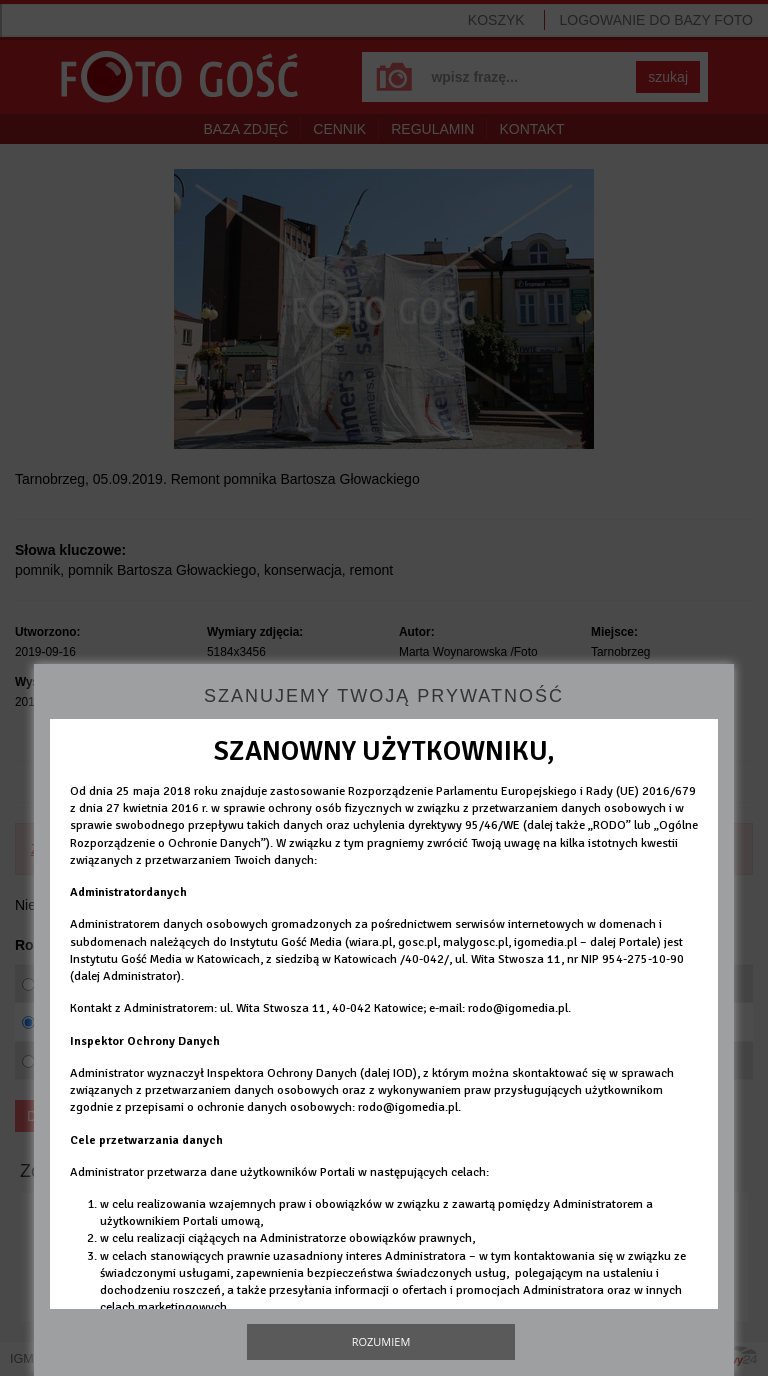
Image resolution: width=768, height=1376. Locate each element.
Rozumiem (381, 1341)
